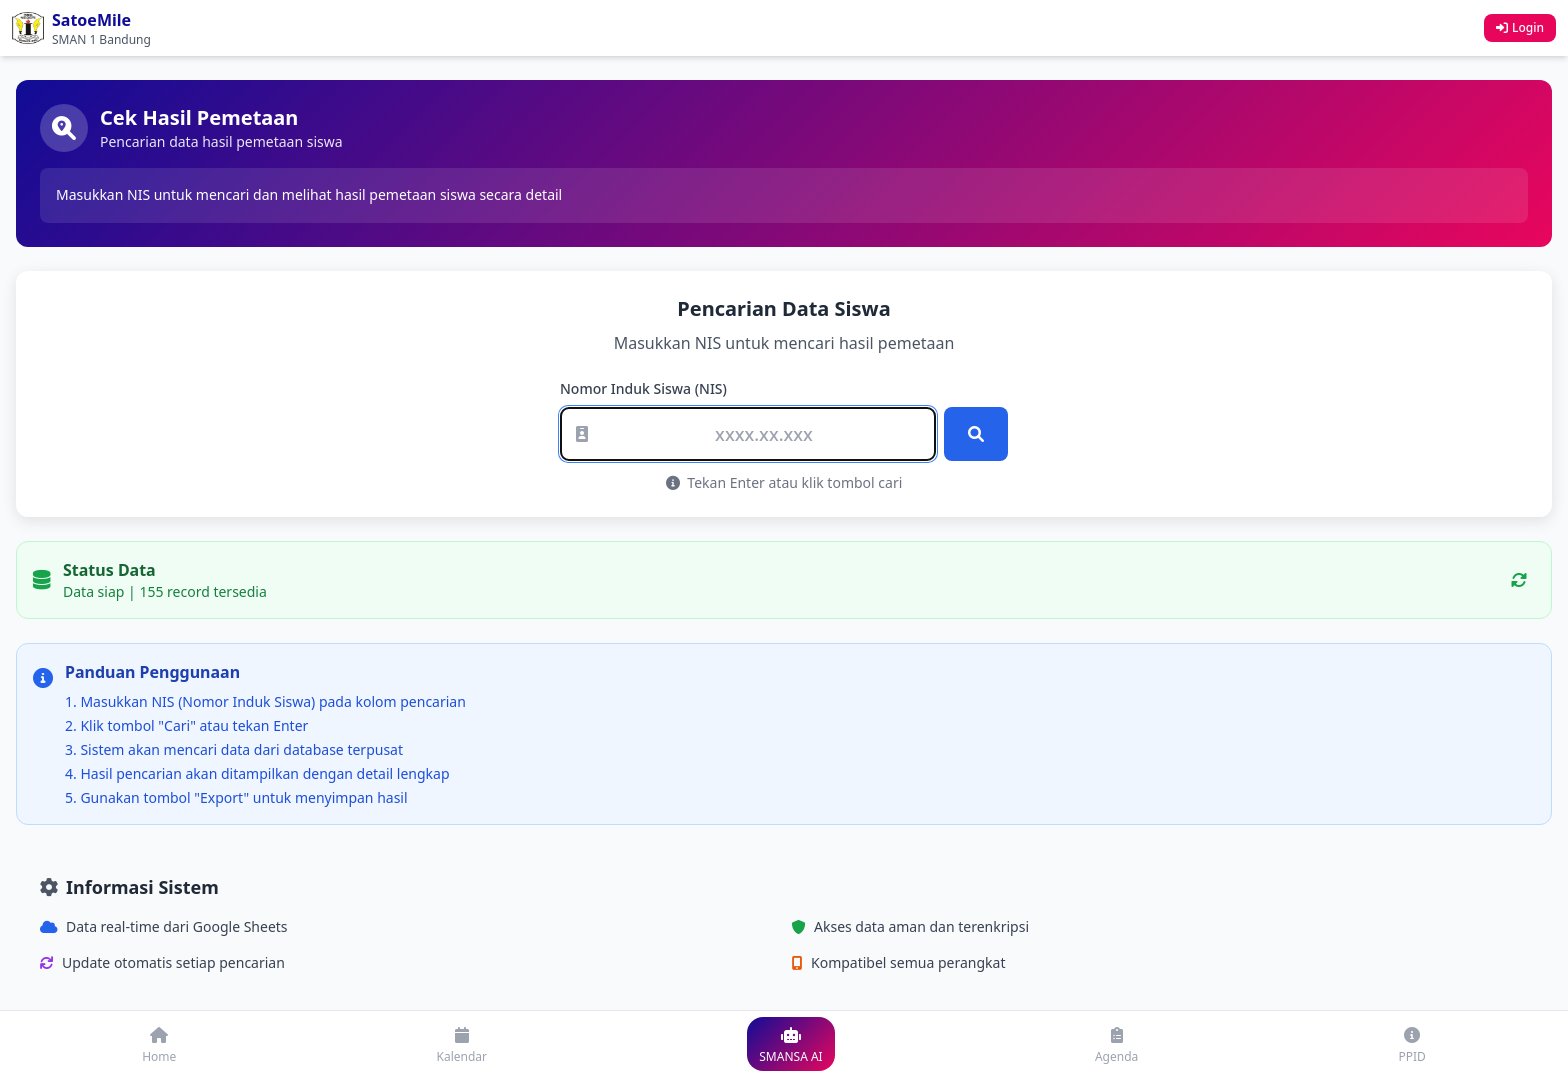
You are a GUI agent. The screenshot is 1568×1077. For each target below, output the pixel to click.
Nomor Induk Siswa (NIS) (643, 388)
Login (1520, 27)
